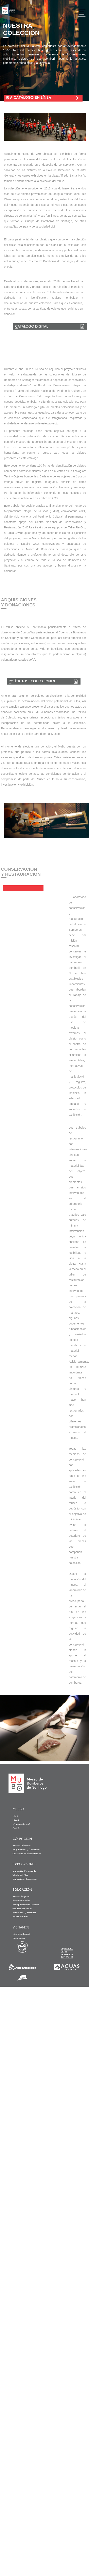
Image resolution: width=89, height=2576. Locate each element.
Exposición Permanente (24, 1871)
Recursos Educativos (22, 1909)
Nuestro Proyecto (21, 1896)
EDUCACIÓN (22, 1890)
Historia (16, 1820)
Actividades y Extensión (24, 1913)
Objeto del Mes (20, 1875)
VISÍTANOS (21, 1927)
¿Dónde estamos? (21, 1934)
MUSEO (18, 1809)
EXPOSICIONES (24, 1864)
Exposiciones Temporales (25, 1879)
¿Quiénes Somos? (21, 1824)
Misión (16, 1816)
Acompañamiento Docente (26, 1904)
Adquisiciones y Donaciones (26, 1849)
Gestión (16, 1828)
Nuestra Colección (22, 1845)
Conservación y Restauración (27, 1853)
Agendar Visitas (20, 1917)
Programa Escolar (21, 1900)
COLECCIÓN (22, 1839)
